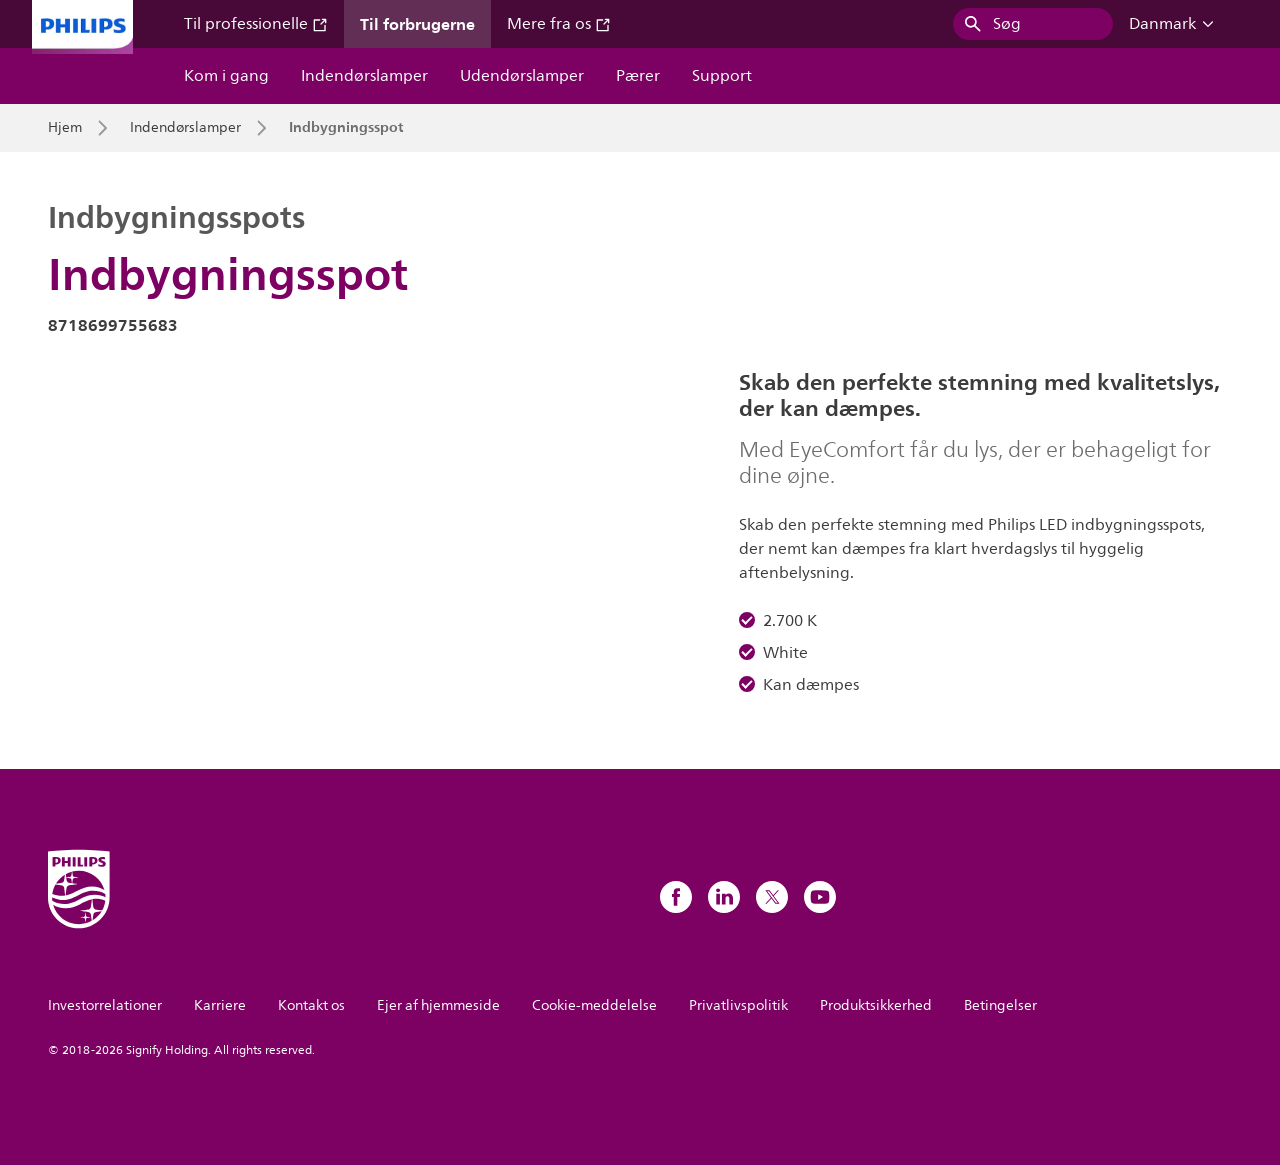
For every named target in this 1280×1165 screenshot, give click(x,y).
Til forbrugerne (417, 24)
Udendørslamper (522, 76)
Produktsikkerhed (876, 1005)
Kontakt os (311, 1005)
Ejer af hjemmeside (438, 1005)
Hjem (65, 128)
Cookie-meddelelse (594, 1005)
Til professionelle (256, 24)
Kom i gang (226, 76)
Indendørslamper (364, 76)
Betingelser (1000, 1005)
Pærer (638, 76)
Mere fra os (559, 24)
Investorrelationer (105, 1005)
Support (722, 76)
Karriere (220, 1005)
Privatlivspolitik (738, 1005)
